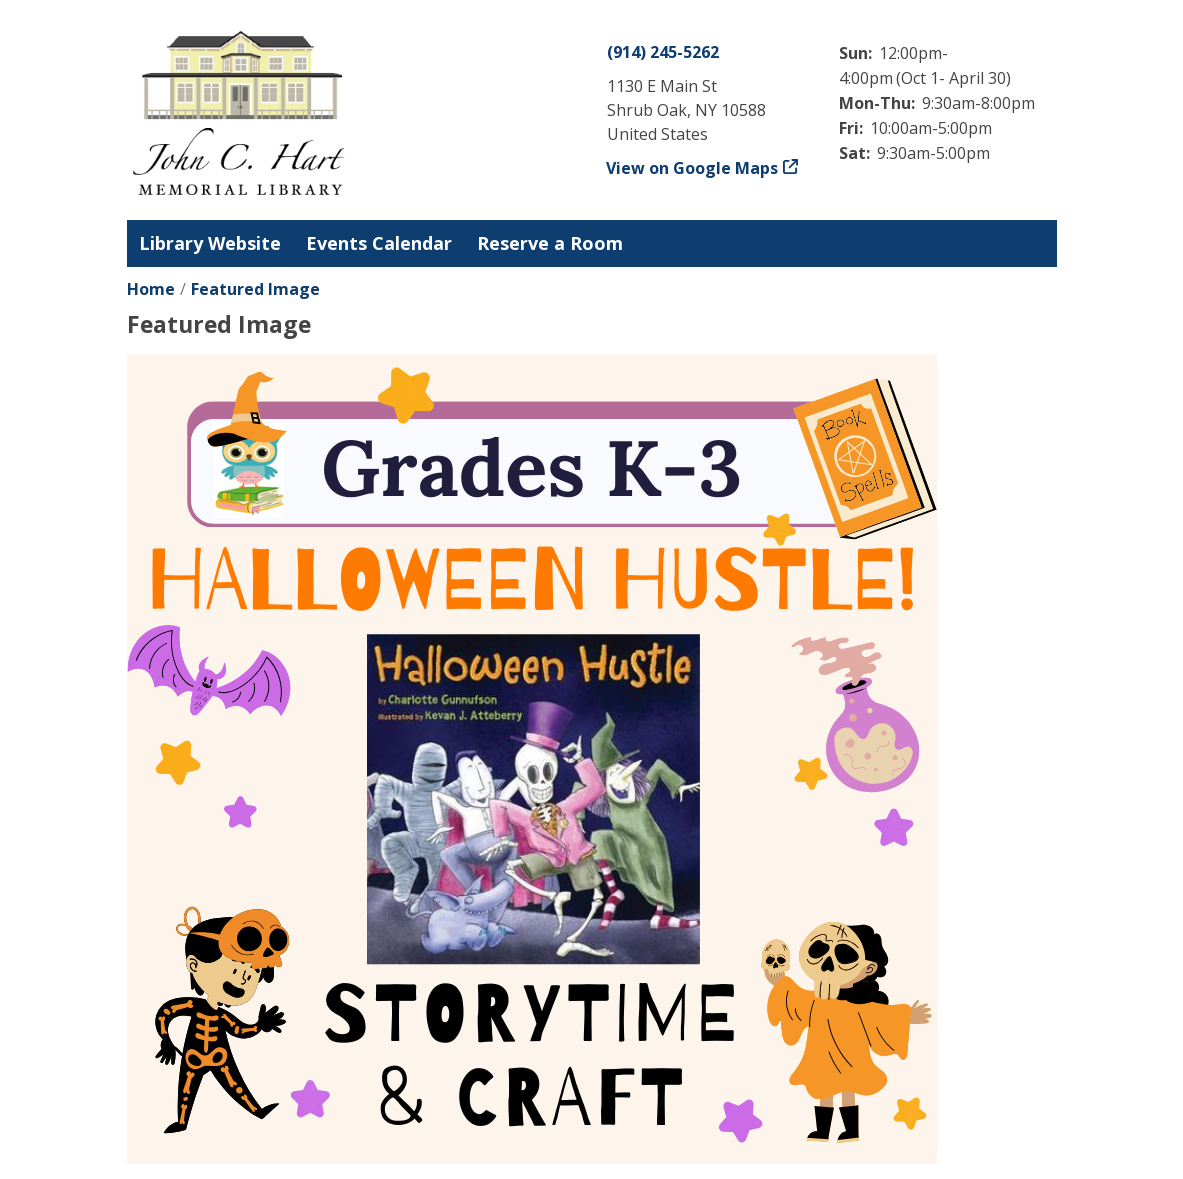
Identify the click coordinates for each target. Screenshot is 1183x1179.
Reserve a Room (550, 243)
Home (151, 289)
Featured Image (255, 289)
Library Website (210, 243)
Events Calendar (379, 243)
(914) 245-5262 (663, 52)
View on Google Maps (692, 168)
